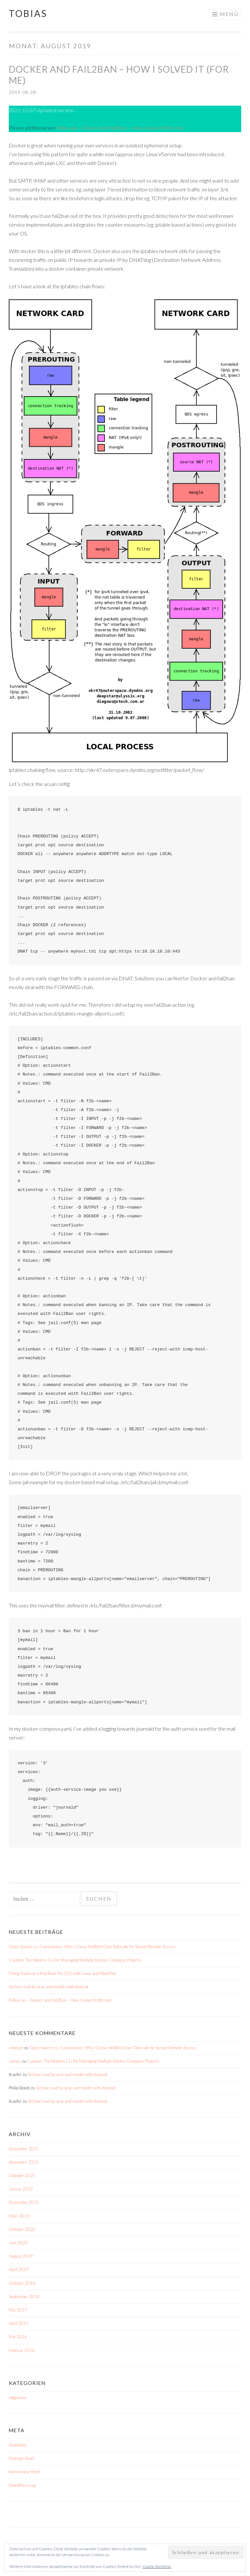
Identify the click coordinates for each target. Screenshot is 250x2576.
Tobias (28, 13)
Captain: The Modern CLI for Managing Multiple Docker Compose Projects (75, 1960)
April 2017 (19, 2323)
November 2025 (23, 2162)
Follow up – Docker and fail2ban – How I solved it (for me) (120, 128)
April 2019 (19, 2269)
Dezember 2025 (24, 2148)
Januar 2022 (21, 2189)
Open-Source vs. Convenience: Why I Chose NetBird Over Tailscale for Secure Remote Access (92, 1946)
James (15, 2061)
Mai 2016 (18, 2336)
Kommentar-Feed (24, 2471)
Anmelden (18, 2445)
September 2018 (24, 2296)
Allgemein (17, 2397)
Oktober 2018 (22, 2283)
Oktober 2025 (22, 2175)
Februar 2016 (22, 2350)
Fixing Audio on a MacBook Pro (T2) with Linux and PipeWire (62, 1973)
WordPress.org (22, 2485)
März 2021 (19, 2216)
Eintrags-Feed (21, 2458)
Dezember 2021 (24, 2202)
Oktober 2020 (22, 2229)
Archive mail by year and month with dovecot (48, 1986)
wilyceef (16, 2047)
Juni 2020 (18, 2242)
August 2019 (21, 2256)
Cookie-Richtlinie (157, 2566)
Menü (229, 14)
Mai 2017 (18, 2309)
